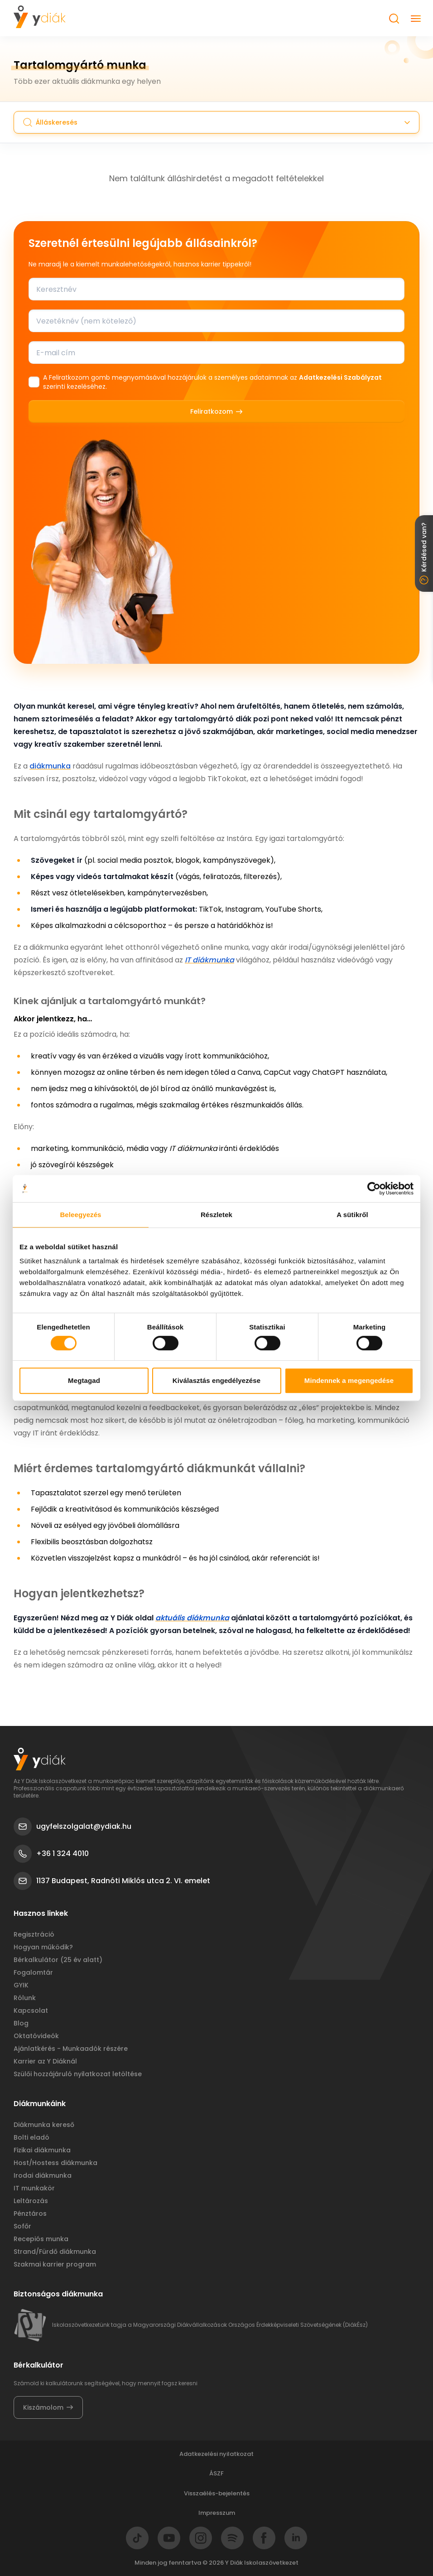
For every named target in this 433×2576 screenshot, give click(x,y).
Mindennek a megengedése (349, 1380)
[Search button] (394, 19)
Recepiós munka (41, 2238)
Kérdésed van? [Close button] (423, 553)
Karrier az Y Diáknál (45, 2061)
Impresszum (216, 2512)
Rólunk (25, 1997)
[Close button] (416, 19)
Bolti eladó (31, 2137)
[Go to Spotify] (232, 2538)
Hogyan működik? (43, 1947)
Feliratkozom (216, 411)
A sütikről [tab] (352, 1214)
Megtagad (84, 1380)
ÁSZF (216, 2473)
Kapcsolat (31, 2010)
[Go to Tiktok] (137, 2538)
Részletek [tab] (216, 1214)
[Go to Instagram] (200, 2538)
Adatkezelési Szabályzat (340, 377)
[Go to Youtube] (169, 2538)
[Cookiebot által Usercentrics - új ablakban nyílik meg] (374, 1188)
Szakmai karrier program (55, 2264)
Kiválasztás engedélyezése (216, 1380)
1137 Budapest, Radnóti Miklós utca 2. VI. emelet (112, 1881)
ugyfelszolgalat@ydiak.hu (72, 1826)
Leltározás (31, 2200)
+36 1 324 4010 (51, 1854)
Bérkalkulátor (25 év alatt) (58, 1959)
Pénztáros (30, 2213)
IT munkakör (34, 2188)
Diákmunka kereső (44, 2124)
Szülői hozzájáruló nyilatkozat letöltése (78, 2073)
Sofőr (22, 2226)
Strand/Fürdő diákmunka (55, 2251)
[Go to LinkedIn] (295, 2538)
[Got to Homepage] (40, 16)
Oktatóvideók (36, 2035)
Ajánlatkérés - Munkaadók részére (71, 2048)
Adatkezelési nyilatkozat (216, 2454)
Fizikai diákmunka (42, 2150)
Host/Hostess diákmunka (55, 2162)
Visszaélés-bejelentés (217, 2493)
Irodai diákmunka (43, 2175)
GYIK (21, 1985)
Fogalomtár (33, 1972)
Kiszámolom (48, 2407)
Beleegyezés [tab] (80, 1214)
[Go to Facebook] (264, 2538)
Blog (21, 2023)
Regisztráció (34, 1934)
